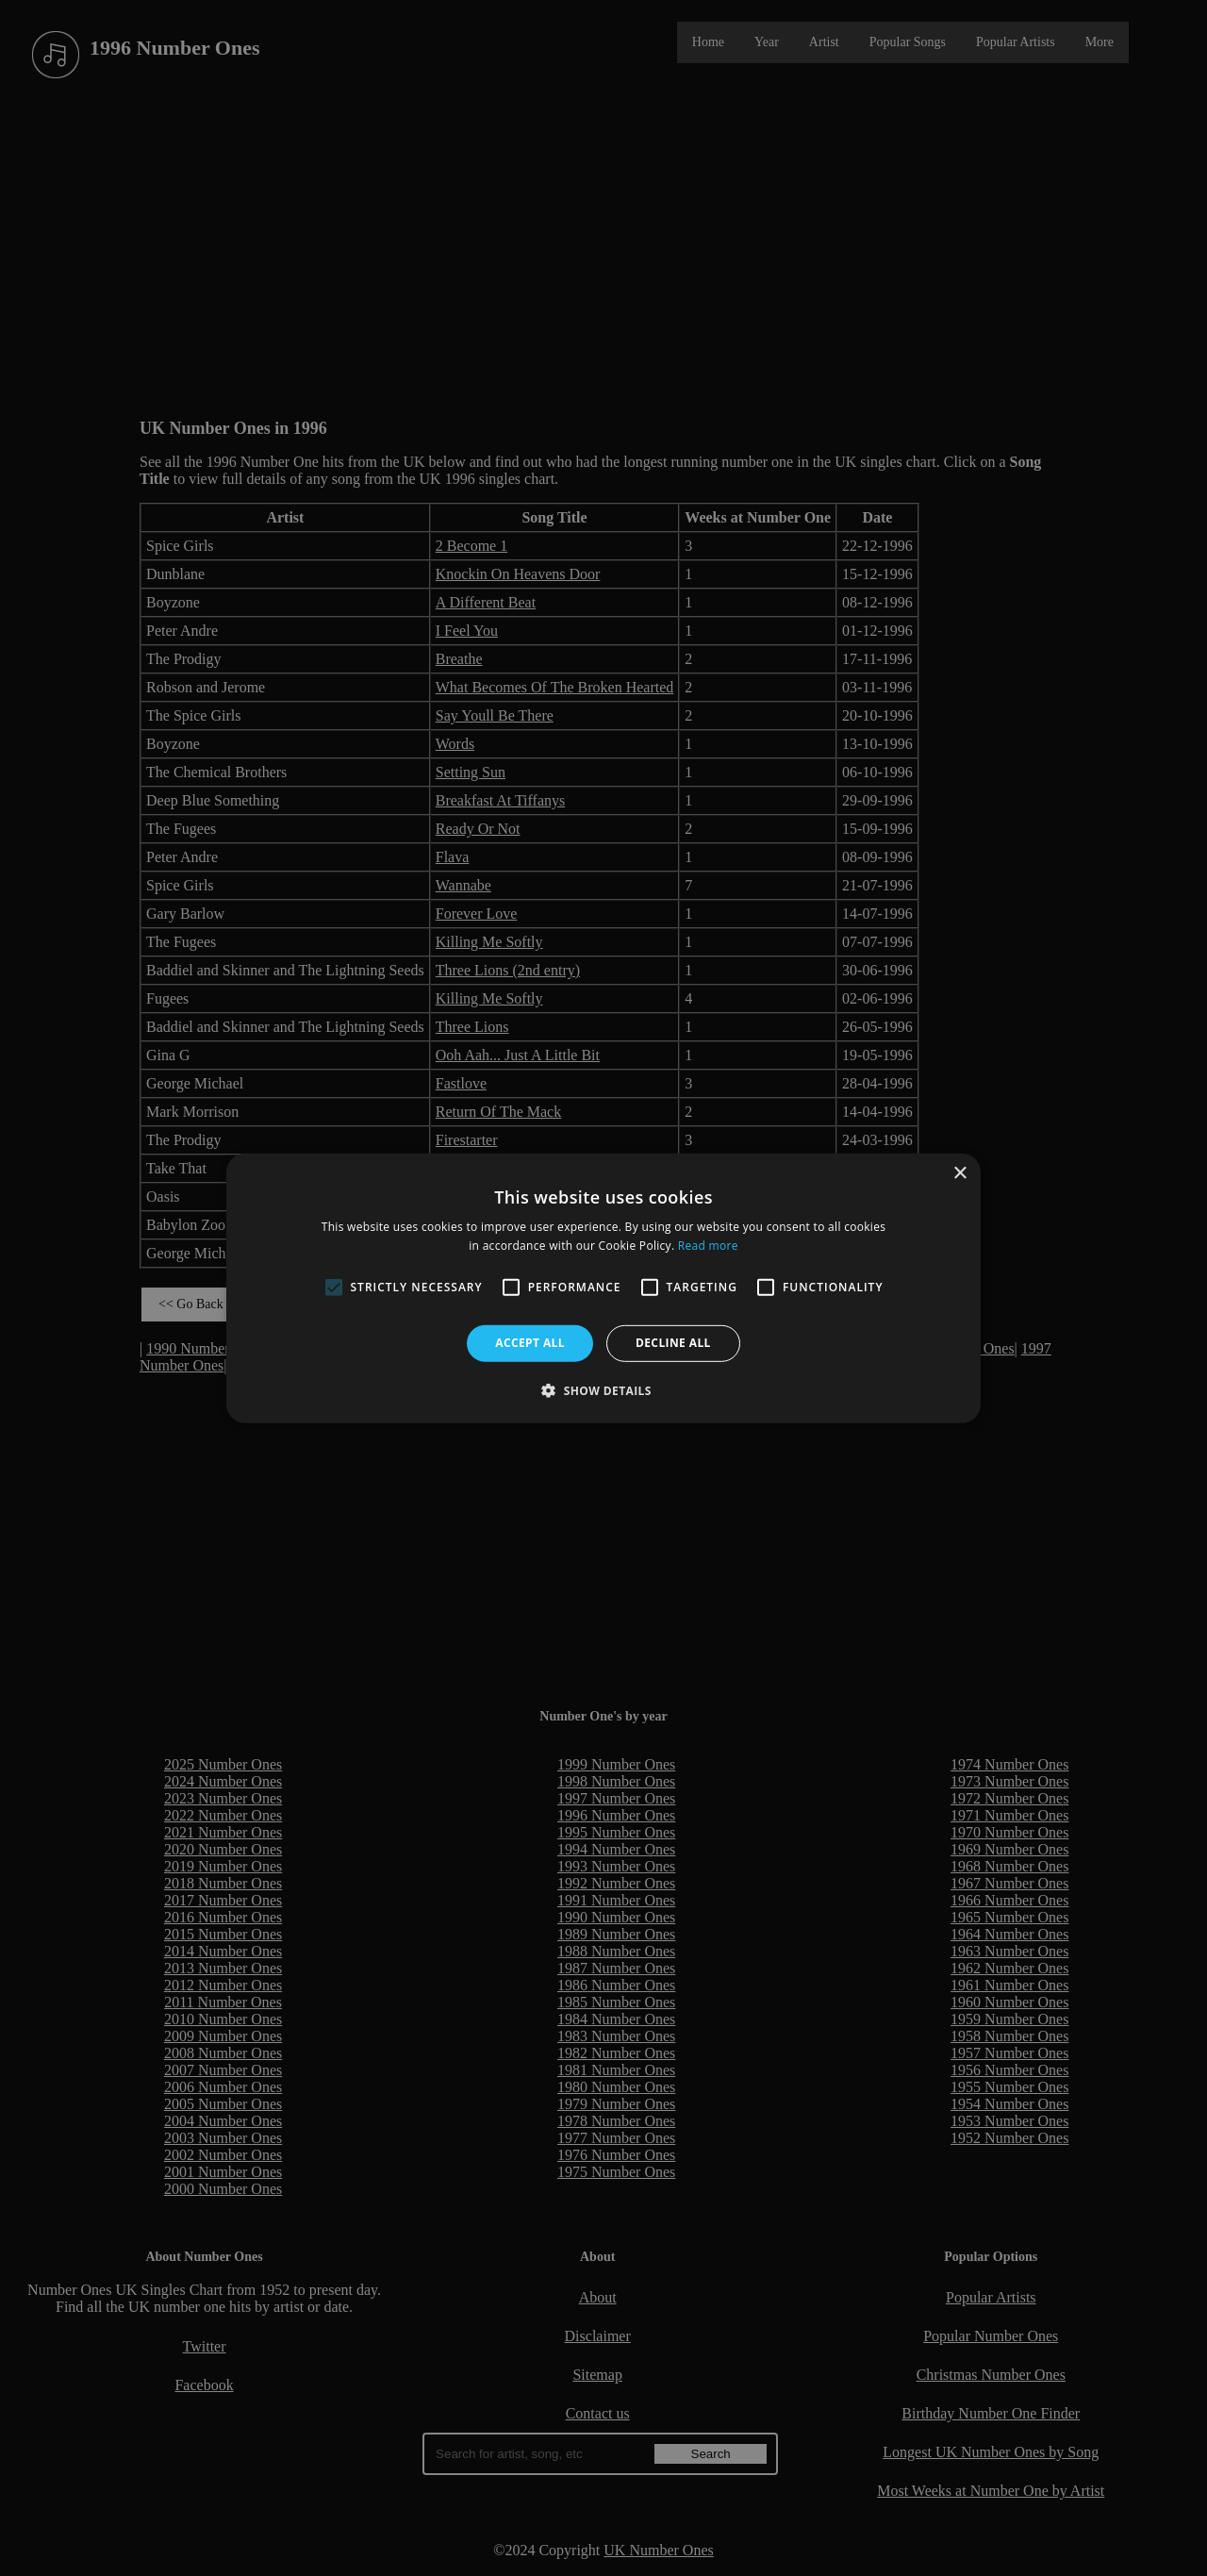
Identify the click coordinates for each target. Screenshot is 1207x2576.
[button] (603, 1390)
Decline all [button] (673, 1343)
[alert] (603, 1288)
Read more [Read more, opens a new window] (708, 1246)
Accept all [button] (530, 1343)
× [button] (959, 1173)
